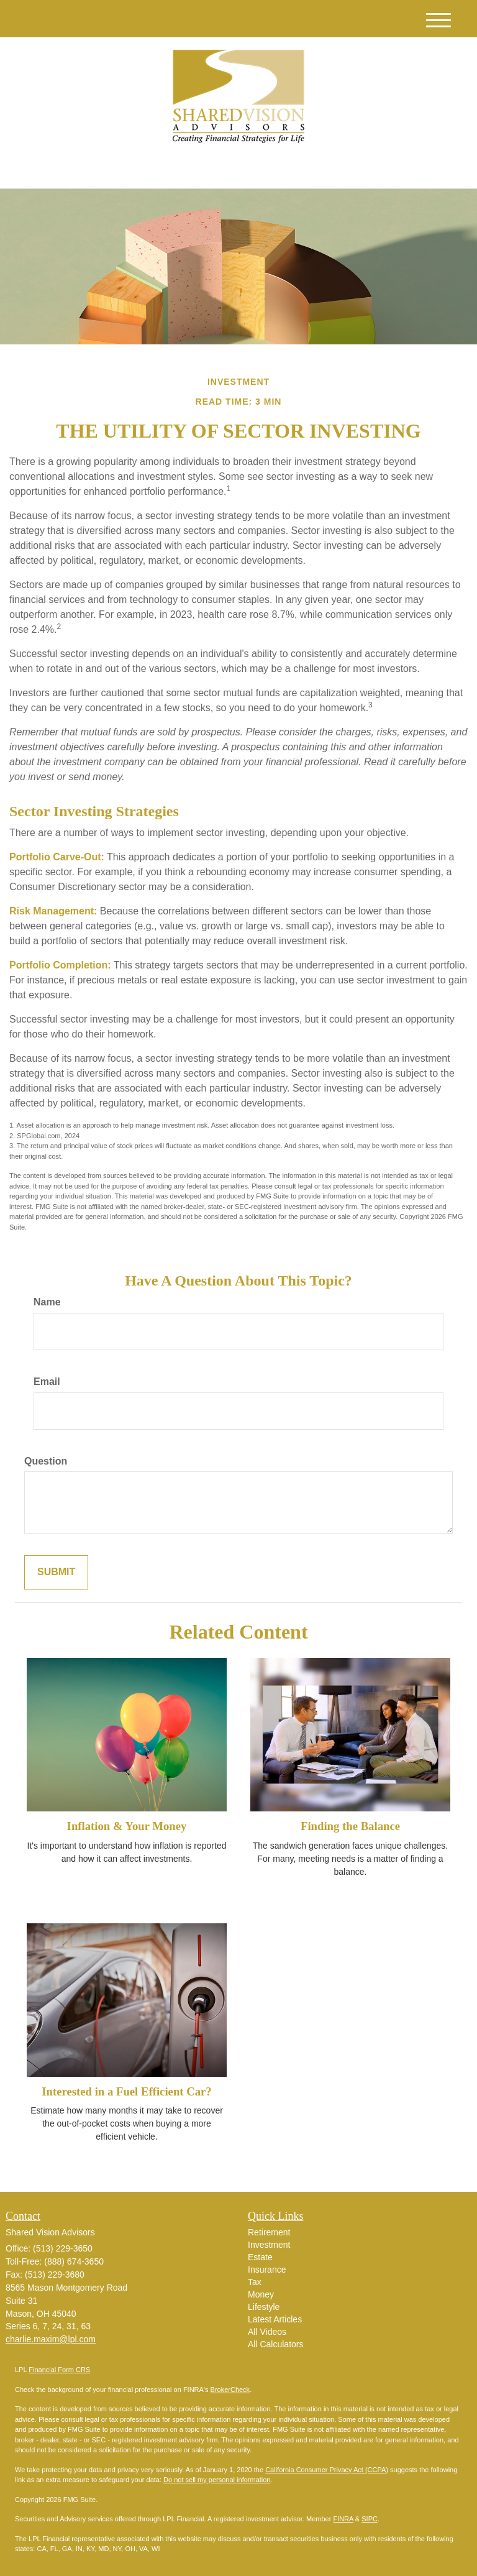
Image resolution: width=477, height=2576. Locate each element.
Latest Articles (275, 2319)
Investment (269, 2245)
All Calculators (275, 2344)
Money (261, 2294)
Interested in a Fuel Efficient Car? (126, 2091)
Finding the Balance (350, 1826)
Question (45, 1461)
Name (47, 1302)
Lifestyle (263, 2307)
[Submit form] (56, 1572)
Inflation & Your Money (127, 1826)
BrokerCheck (230, 2389)
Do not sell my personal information (216, 2479)
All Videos (267, 2332)
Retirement (269, 2232)
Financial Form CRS (59, 2369)
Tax (254, 2282)
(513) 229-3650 (345, 168)
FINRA (343, 2519)
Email (47, 1381)
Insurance (267, 2270)
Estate (260, 2257)
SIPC (369, 2519)
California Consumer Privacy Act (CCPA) (326, 2469)
